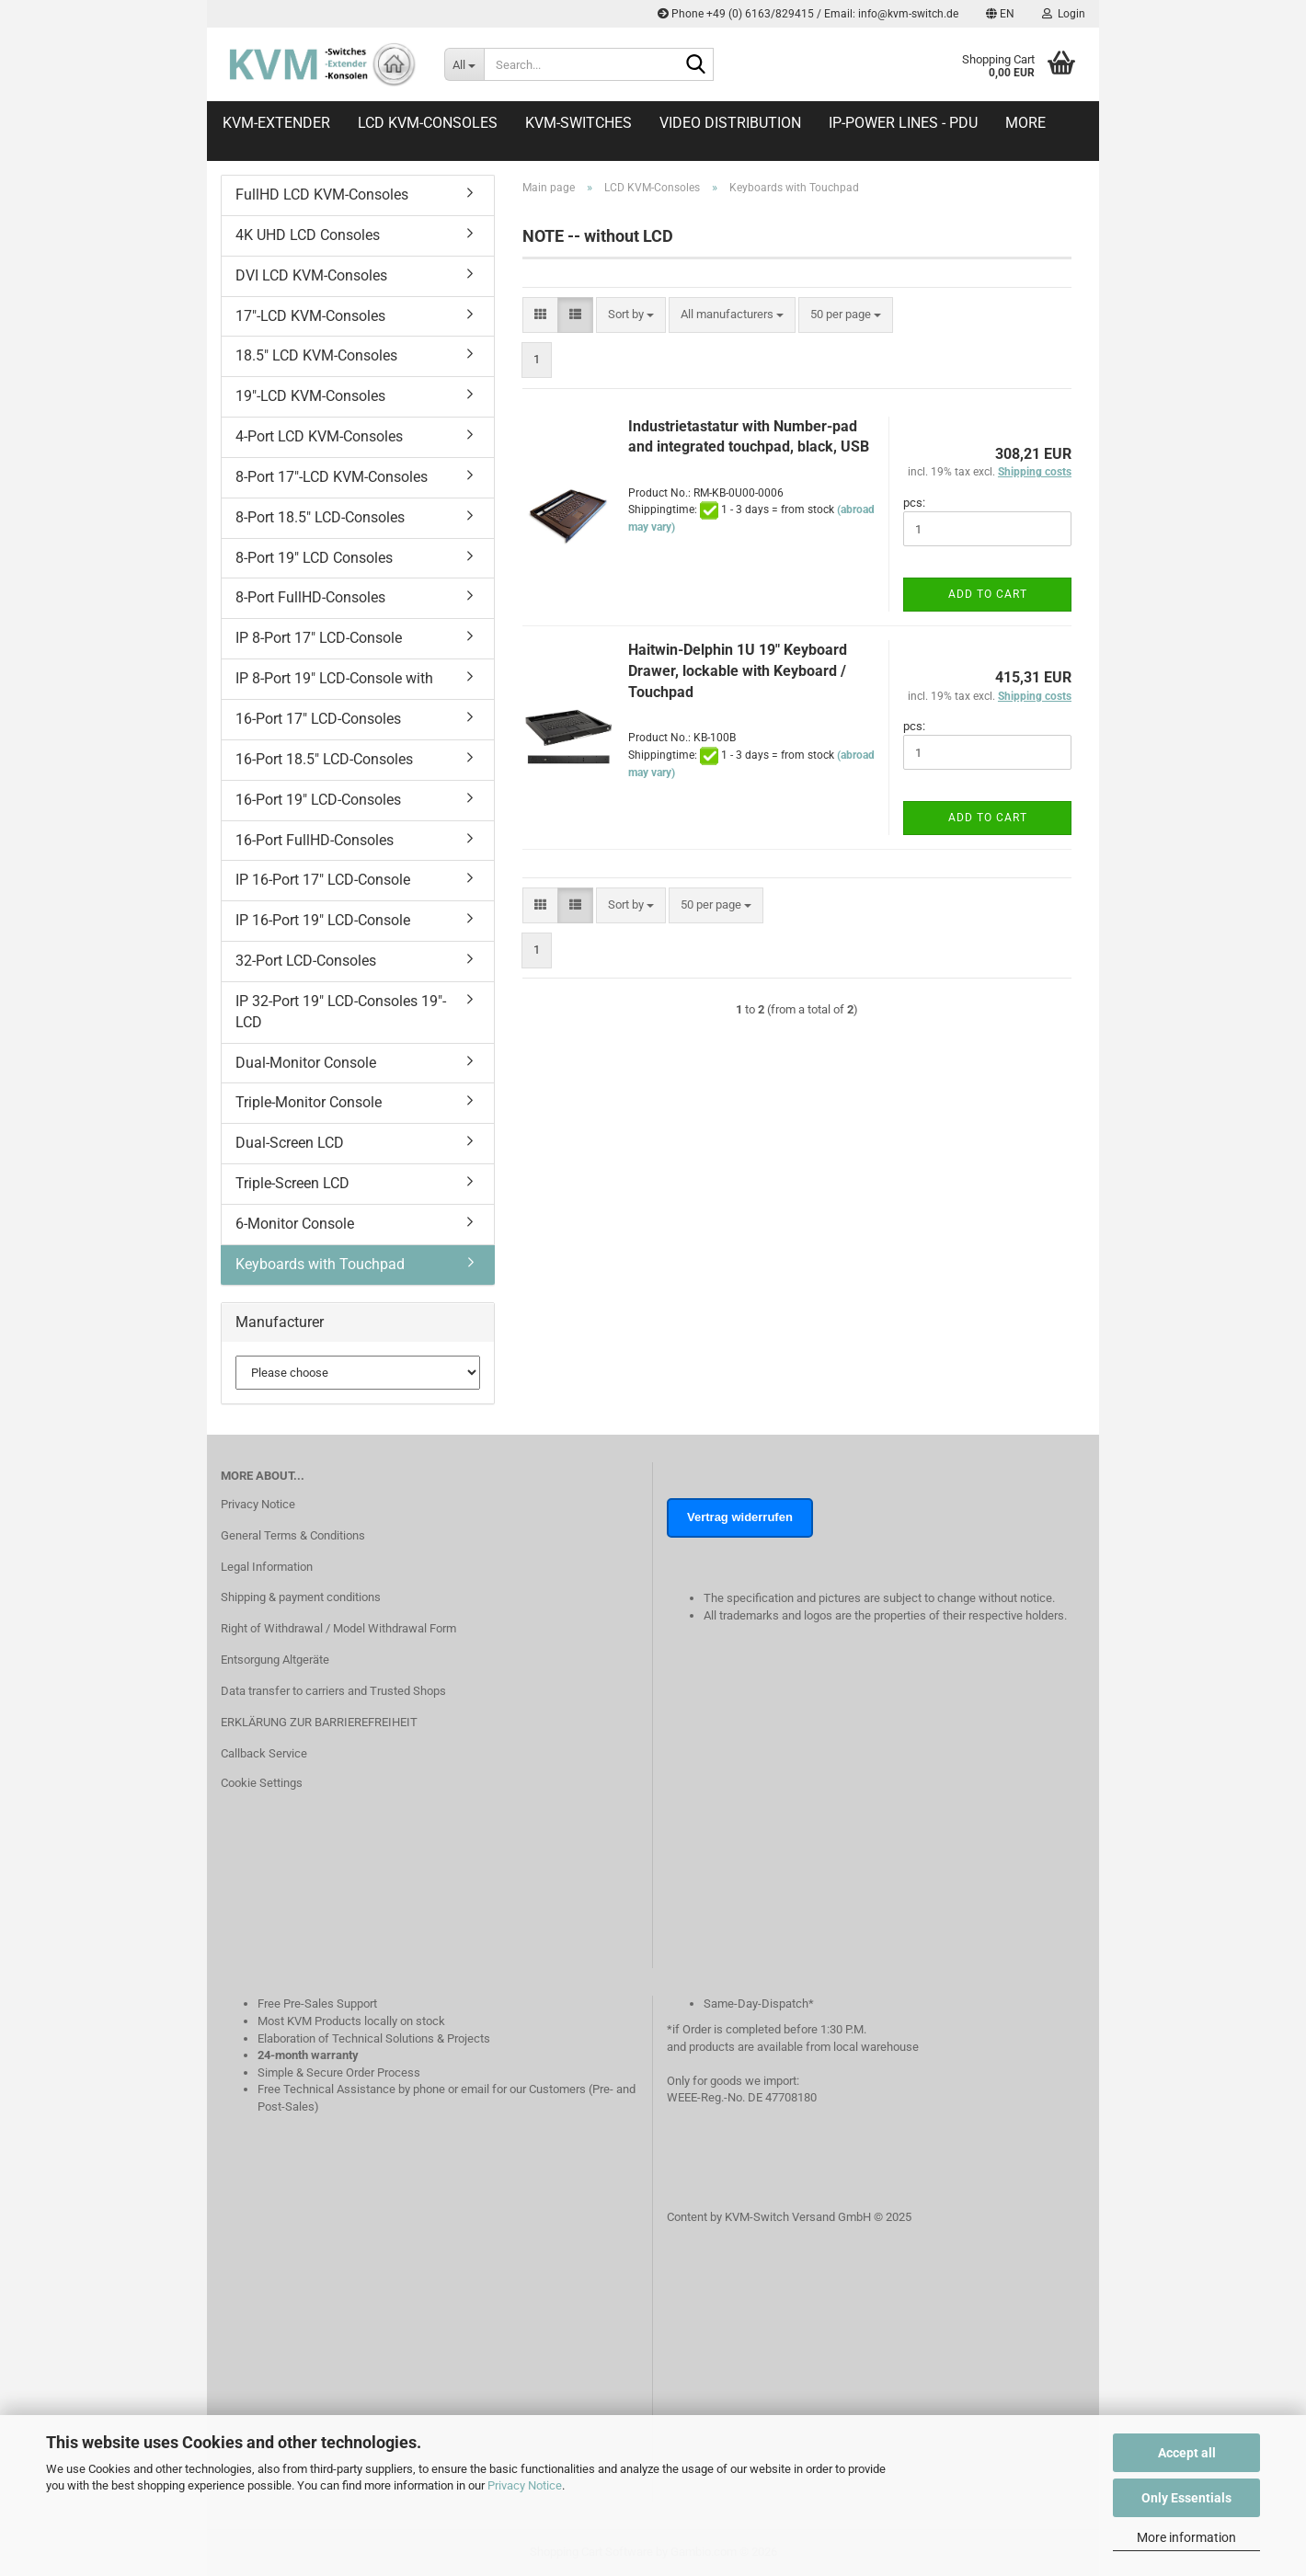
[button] (1000, 14)
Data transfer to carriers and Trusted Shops (333, 1691)
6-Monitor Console (294, 1223)
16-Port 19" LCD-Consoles (318, 799)
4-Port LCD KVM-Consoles (319, 436)
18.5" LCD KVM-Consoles (316, 355)
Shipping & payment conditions (301, 1597)
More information (1186, 2537)
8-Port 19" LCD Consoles (314, 558)
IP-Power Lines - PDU (903, 123)
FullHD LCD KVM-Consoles (321, 194)
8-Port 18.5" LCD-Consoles (320, 517)
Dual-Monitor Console (305, 1062)
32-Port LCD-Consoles (305, 960)
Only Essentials (1186, 2497)
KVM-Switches (578, 123)
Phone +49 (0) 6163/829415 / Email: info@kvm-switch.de (808, 13)
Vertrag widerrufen (740, 1517)
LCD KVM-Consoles (428, 123)
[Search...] (464, 64)
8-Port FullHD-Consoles (310, 597)
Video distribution (730, 123)
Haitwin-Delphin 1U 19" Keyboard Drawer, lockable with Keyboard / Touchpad (737, 671)
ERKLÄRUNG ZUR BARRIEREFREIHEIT (319, 1722)
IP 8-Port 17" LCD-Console (318, 638)
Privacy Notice (524, 2485)
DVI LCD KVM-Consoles (311, 275)
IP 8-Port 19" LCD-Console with (334, 678)
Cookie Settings (262, 1783)
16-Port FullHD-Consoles (314, 840)
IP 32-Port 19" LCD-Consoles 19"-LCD (340, 1011)
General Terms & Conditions (293, 1535)
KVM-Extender (276, 123)
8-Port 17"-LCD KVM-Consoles (331, 477)
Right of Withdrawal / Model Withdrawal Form (338, 1628)
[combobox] (631, 315)
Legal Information (267, 1567)
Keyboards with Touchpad (320, 1264)
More (1025, 123)
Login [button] (1063, 13)
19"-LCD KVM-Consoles (310, 396)
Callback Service (264, 1753)
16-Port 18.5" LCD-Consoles (324, 759)
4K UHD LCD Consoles (307, 235)
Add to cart (987, 594)
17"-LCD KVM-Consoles (310, 316)
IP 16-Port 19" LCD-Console (322, 920)
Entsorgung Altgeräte (275, 1659)
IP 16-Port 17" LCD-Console (322, 879)
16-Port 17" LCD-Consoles (318, 718)
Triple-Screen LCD (292, 1183)
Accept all (1187, 2452)
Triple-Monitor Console (308, 1102)
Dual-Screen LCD (289, 1142)
